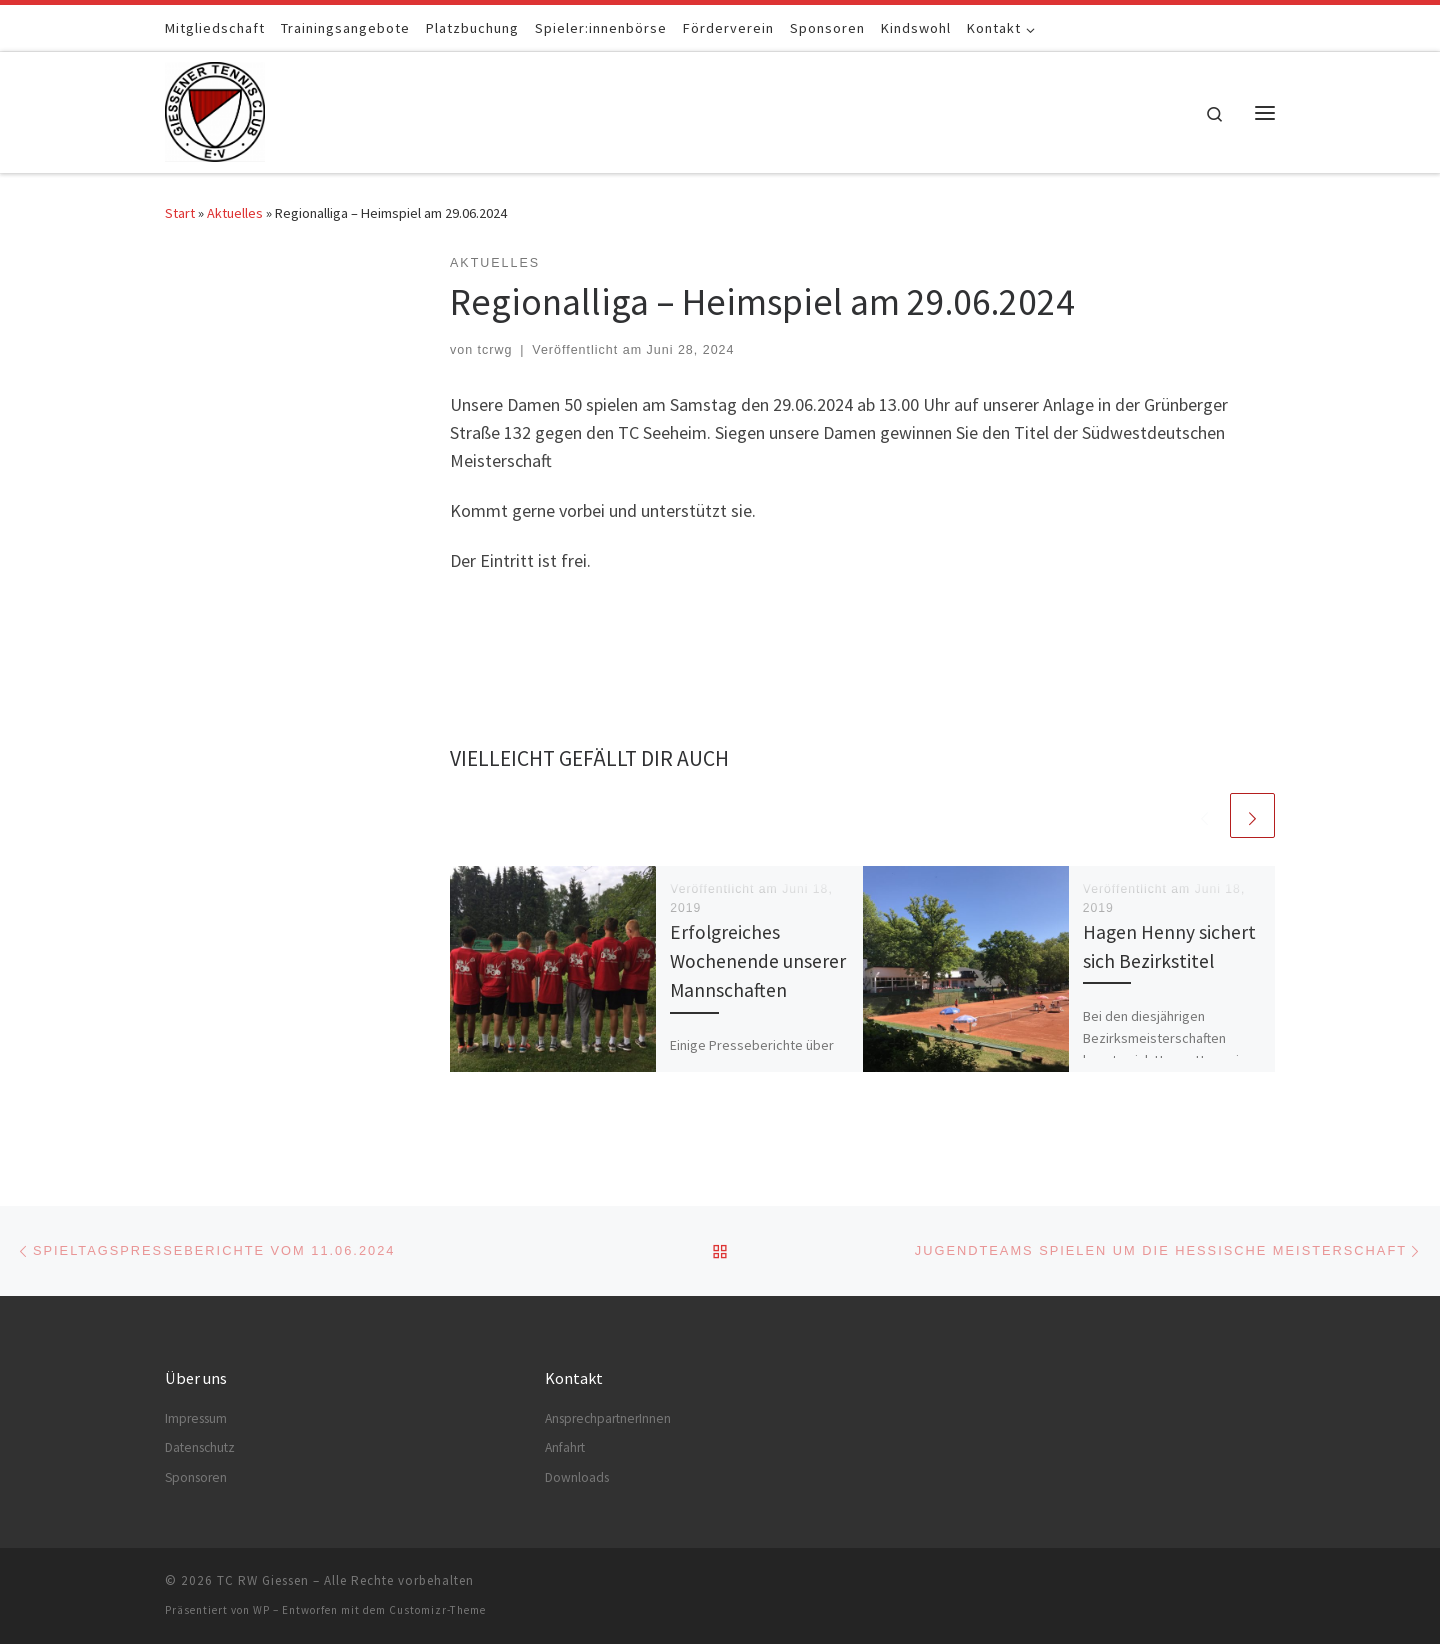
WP (261, 1610)
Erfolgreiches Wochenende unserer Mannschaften (758, 961)
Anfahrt (565, 1447)
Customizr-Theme (437, 1610)
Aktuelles (235, 213)
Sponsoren (196, 1477)
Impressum (196, 1418)
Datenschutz (200, 1447)
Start (180, 213)
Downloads (577, 1477)
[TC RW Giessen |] (215, 108)
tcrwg (495, 350)
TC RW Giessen (263, 1580)
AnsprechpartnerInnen (608, 1418)
